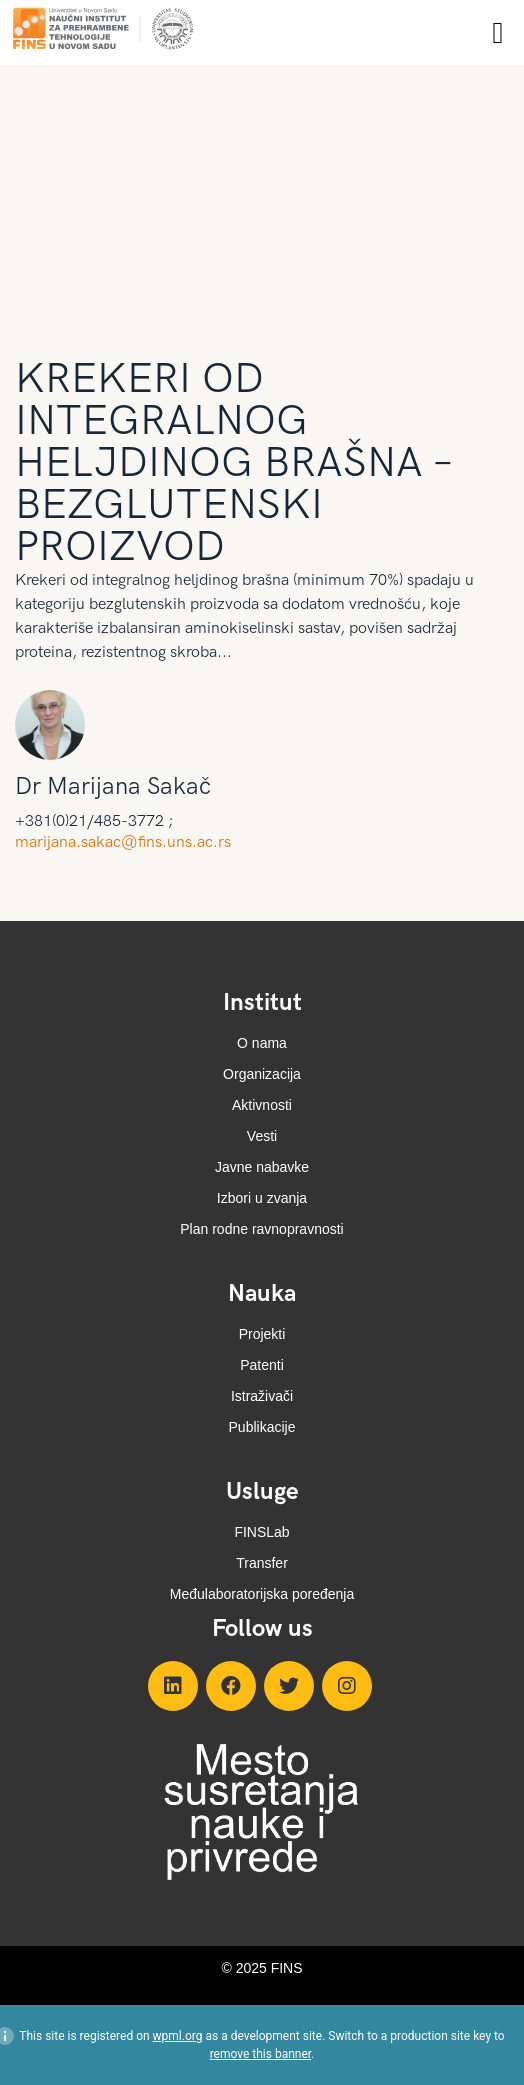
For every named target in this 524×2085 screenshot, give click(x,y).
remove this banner (261, 2054)
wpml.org (178, 2036)
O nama (262, 1043)
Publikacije (262, 1427)
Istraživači (262, 1396)
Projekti (262, 1334)
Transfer (262, 1563)
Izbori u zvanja (262, 1198)
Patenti (262, 1365)
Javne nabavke (262, 1167)
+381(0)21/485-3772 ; (94, 822)
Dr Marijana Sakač (113, 786)
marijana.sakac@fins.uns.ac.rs (123, 842)
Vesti (262, 1136)
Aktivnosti (262, 1105)
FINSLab (261, 1532)
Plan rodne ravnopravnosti (261, 1229)
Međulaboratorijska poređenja (262, 1594)
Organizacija (262, 1074)
